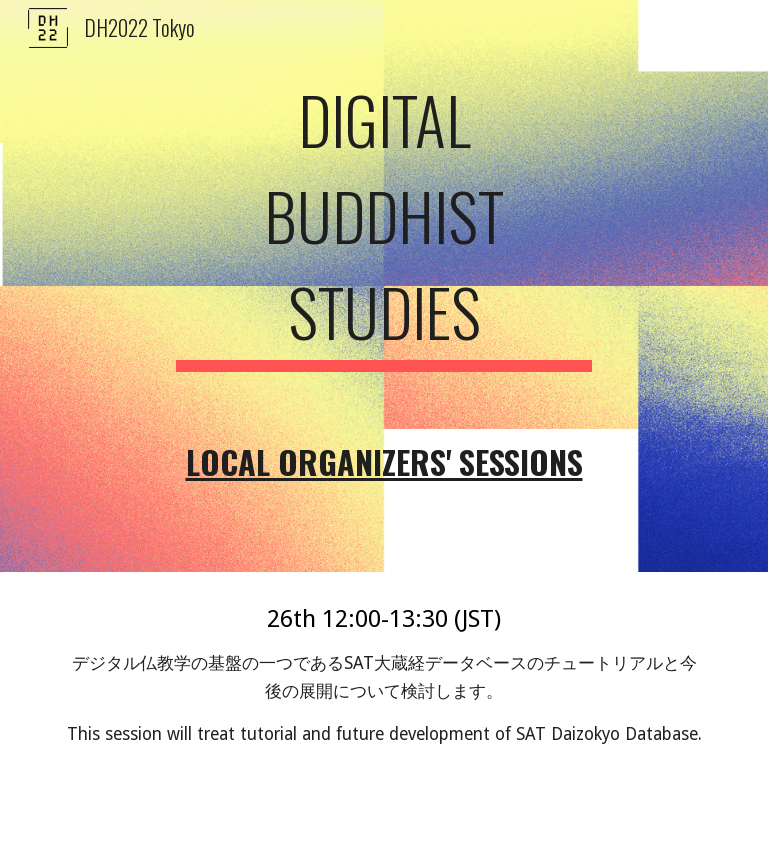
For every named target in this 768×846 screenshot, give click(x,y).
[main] (383, 286)
